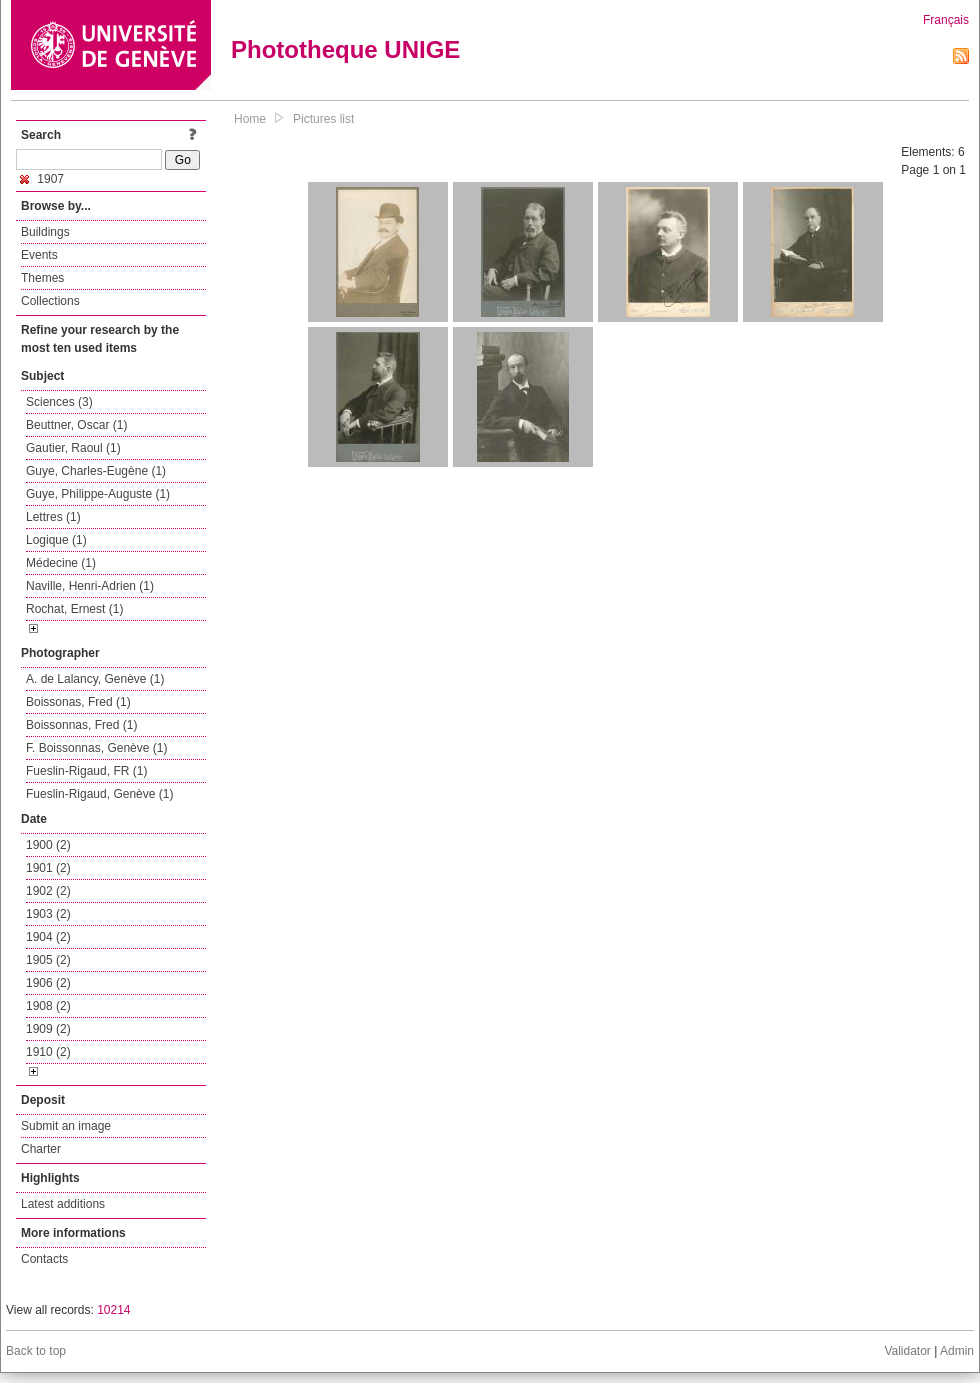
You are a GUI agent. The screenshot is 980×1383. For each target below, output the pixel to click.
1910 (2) (48, 1052)
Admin (957, 1351)
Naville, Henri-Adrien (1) (90, 586)
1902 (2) (48, 891)
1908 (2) (48, 1006)
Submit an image (66, 1126)
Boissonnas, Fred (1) (81, 725)
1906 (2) (48, 983)
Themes (42, 278)
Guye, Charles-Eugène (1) (96, 471)
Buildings (45, 232)
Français (946, 20)
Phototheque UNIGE (345, 49)
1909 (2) (48, 1029)
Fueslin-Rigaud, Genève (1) (99, 794)
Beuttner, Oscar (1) (76, 425)
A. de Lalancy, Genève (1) (95, 679)
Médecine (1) (61, 563)
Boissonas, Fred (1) (78, 702)
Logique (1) (56, 540)
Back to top (36, 1351)
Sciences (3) (59, 402)
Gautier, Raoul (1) (73, 448)
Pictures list (323, 119)
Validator (907, 1351)
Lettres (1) (53, 517)
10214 (113, 1310)
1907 (42, 179)
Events (39, 255)
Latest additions (63, 1204)
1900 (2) (48, 845)
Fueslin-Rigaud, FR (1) (86, 771)
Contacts (44, 1259)
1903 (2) (48, 914)
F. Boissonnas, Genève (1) (96, 748)
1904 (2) (48, 937)
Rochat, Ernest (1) (74, 609)
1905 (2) (48, 960)
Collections (50, 301)
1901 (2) (48, 868)
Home (250, 119)
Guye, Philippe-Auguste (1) (98, 494)
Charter (41, 1149)
